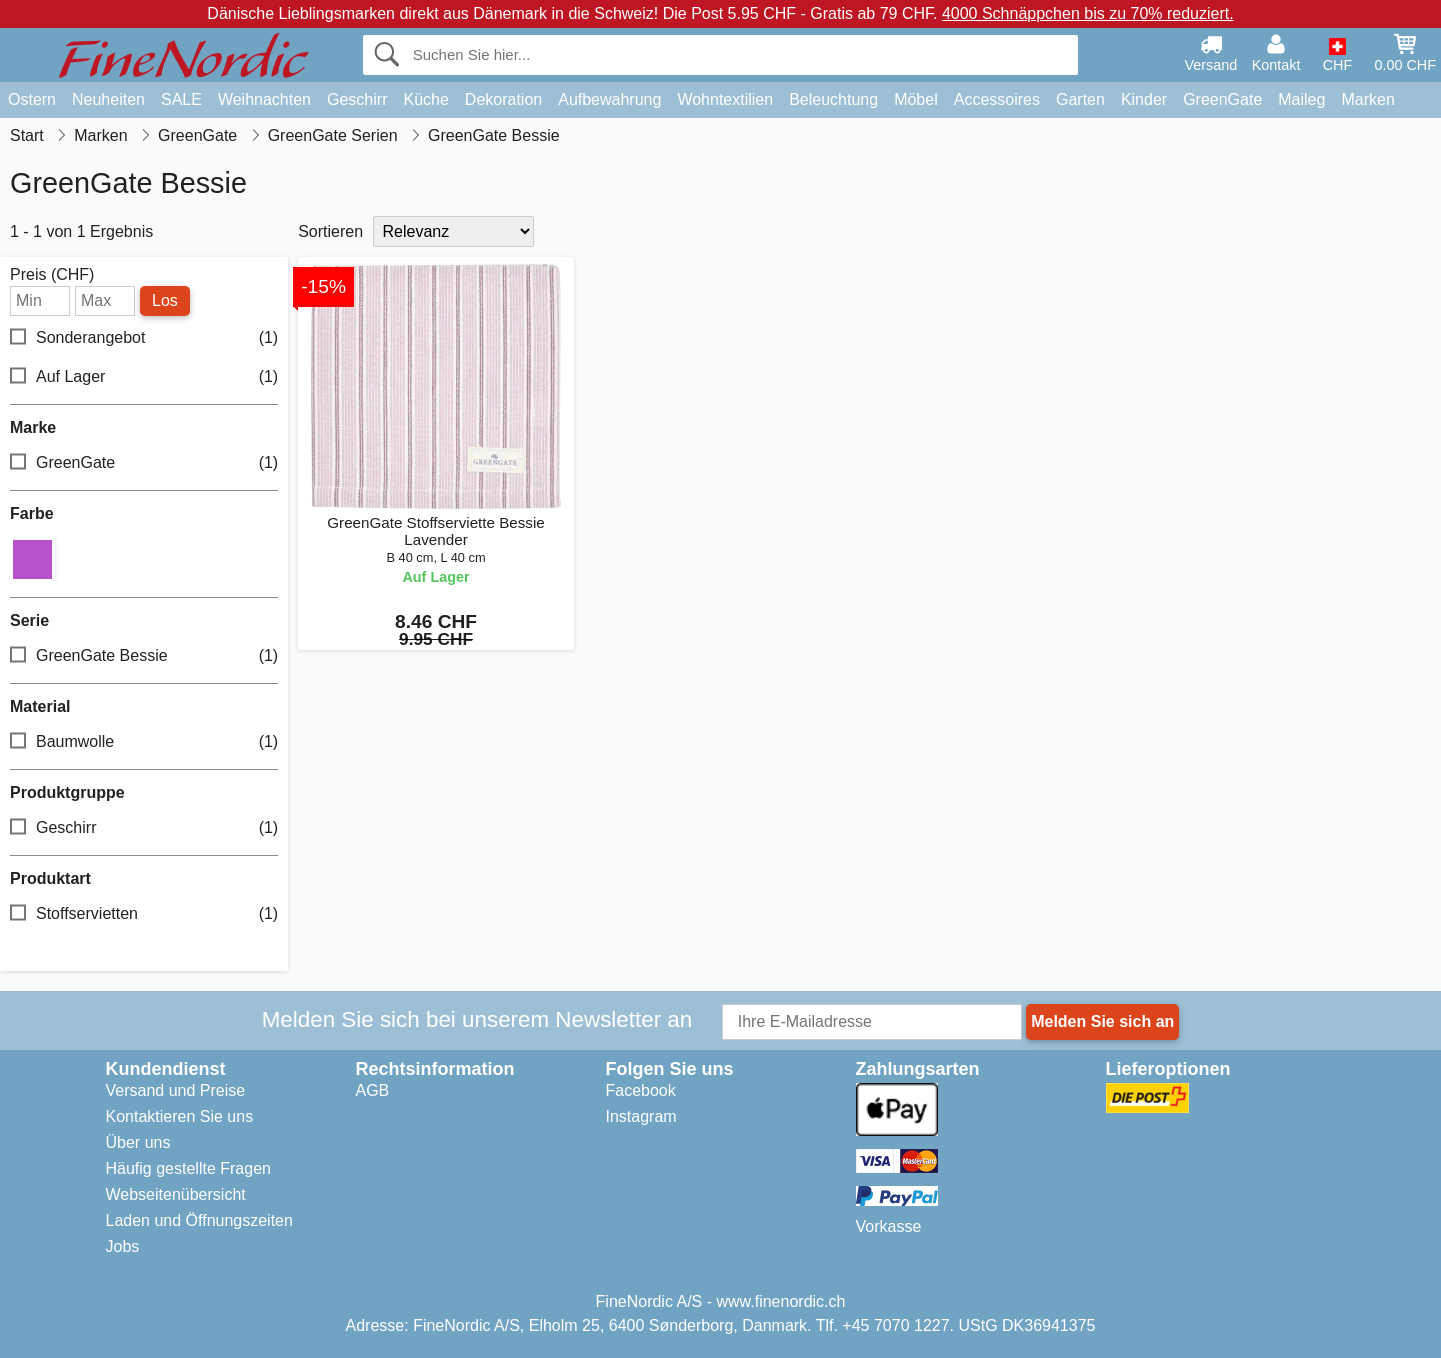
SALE (181, 99)
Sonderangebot (144, 338)
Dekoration (503, 99)
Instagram (641, 1116)
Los (165, 300)
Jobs (123, 1246)
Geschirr (357, 99)
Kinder (1144, 99)
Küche (425, 99)
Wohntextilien (725, 99)
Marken (1367, 99)
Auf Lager (144, 377)
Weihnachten (264, 99)
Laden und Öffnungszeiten (199, 1220)
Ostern (32, 99)
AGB (373, 1090)
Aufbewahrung (609, 99)
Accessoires (997, 99)
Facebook (641, 1090)
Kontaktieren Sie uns (180, 1116)
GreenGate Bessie (144, 656)
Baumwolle (144, 742)
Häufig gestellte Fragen (188, 1168)
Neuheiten (108, 99)
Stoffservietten (144, 914)
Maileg (1301, 99)
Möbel (916, 99)
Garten (1080, 99)
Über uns (138, 1142)
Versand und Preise (176, 1090)
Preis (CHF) (52, 275)
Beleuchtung (833, 99)
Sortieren (330, 231)
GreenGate (1222, 99)
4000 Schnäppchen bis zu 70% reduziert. (1088, 13)
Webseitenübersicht (176, 1194)
